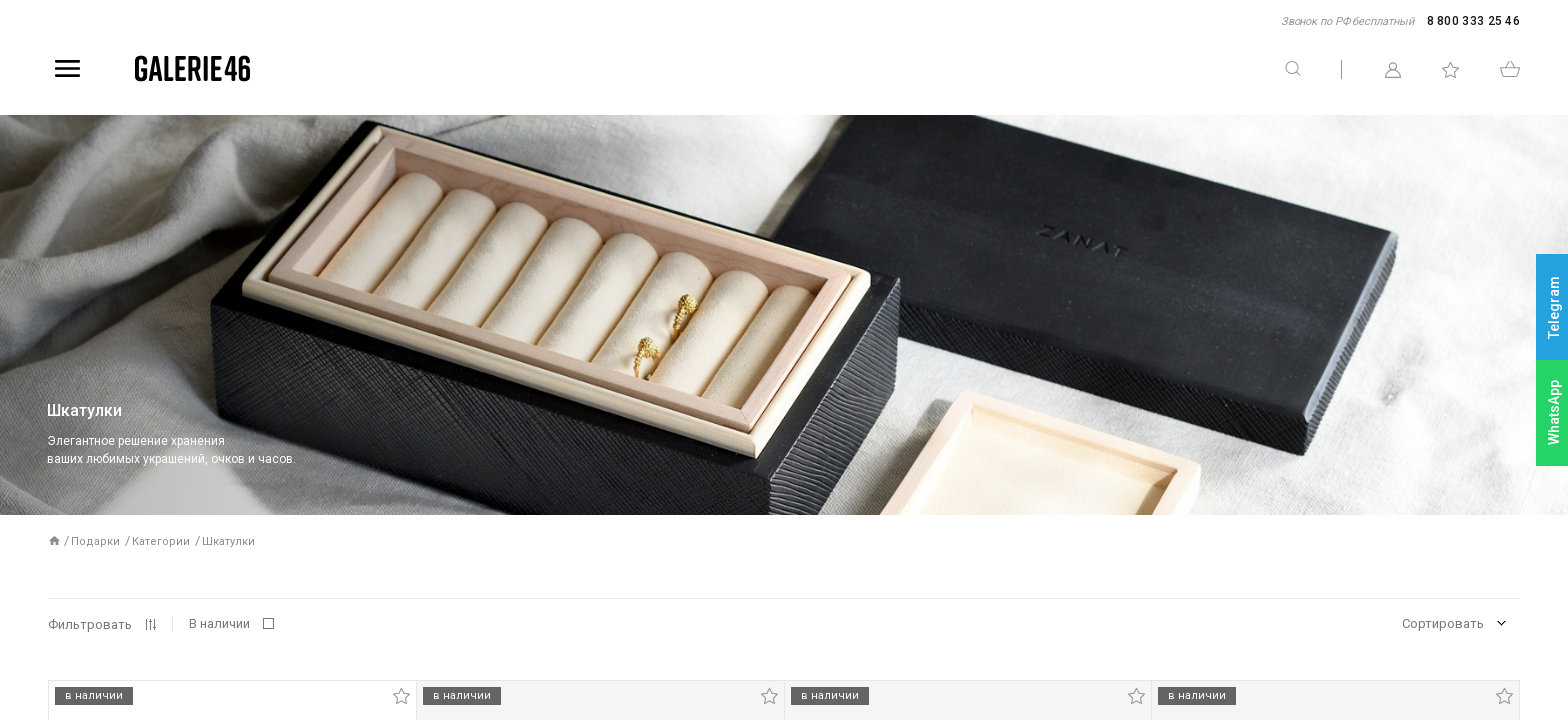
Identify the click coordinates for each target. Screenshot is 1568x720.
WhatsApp (1554, 412)
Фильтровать (90, 624)
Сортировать (1443, 623)
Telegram (1554, 307)
